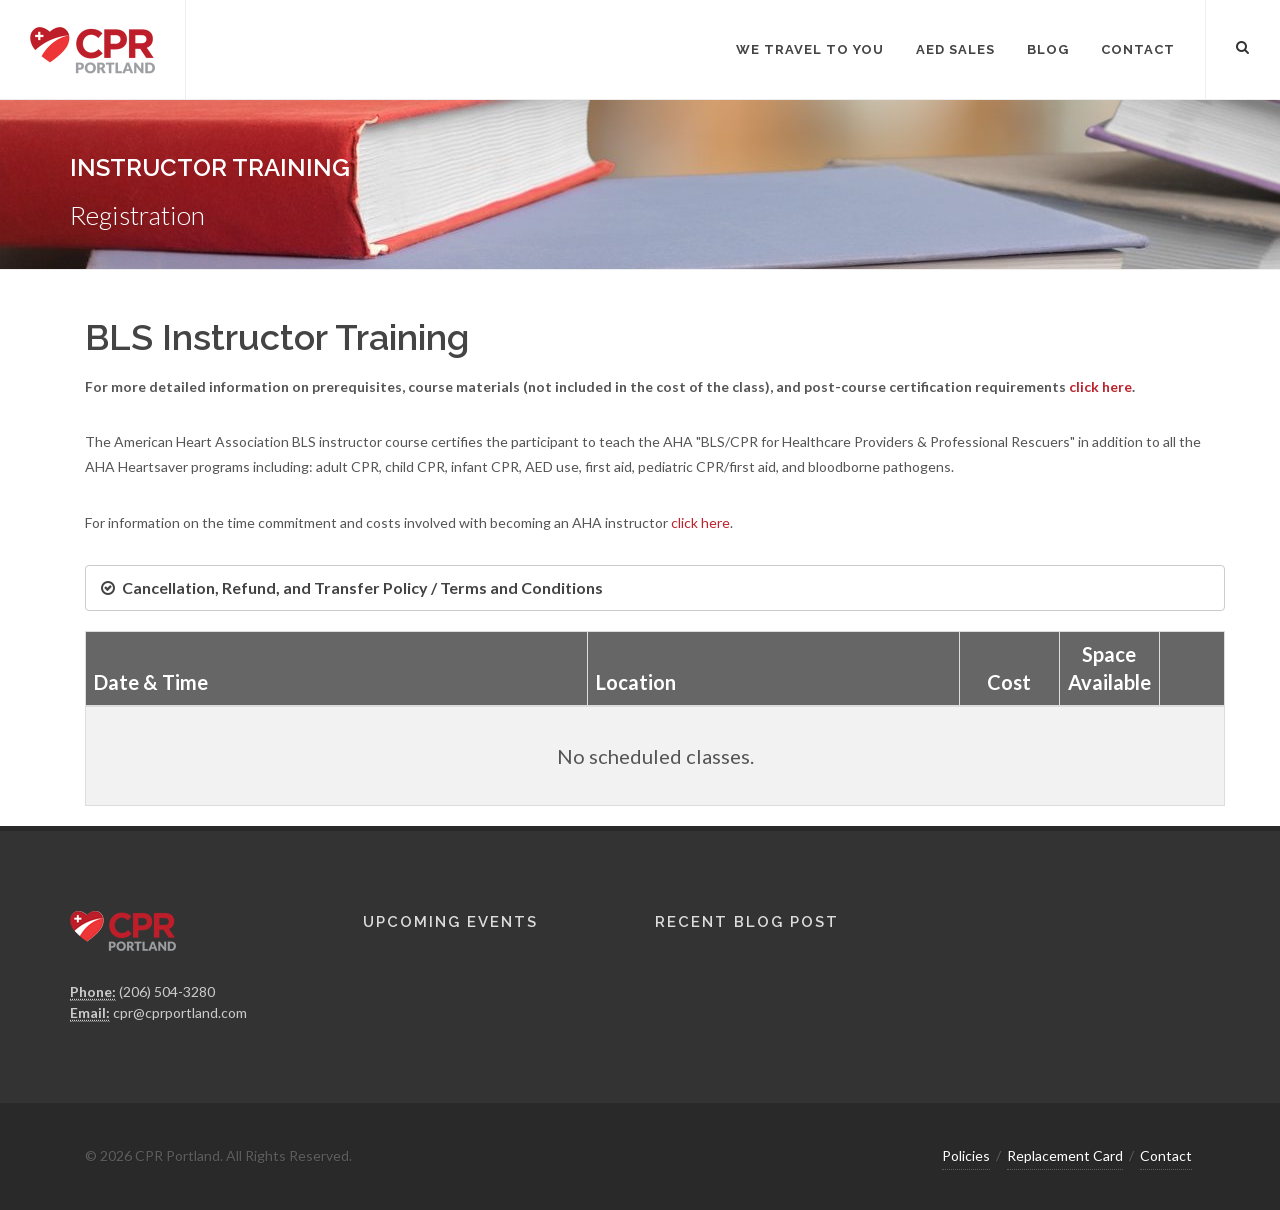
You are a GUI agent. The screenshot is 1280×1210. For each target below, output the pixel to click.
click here (1100, 386)
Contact (1166, 1155)
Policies (966, 1155)
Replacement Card (1065, 1155)
